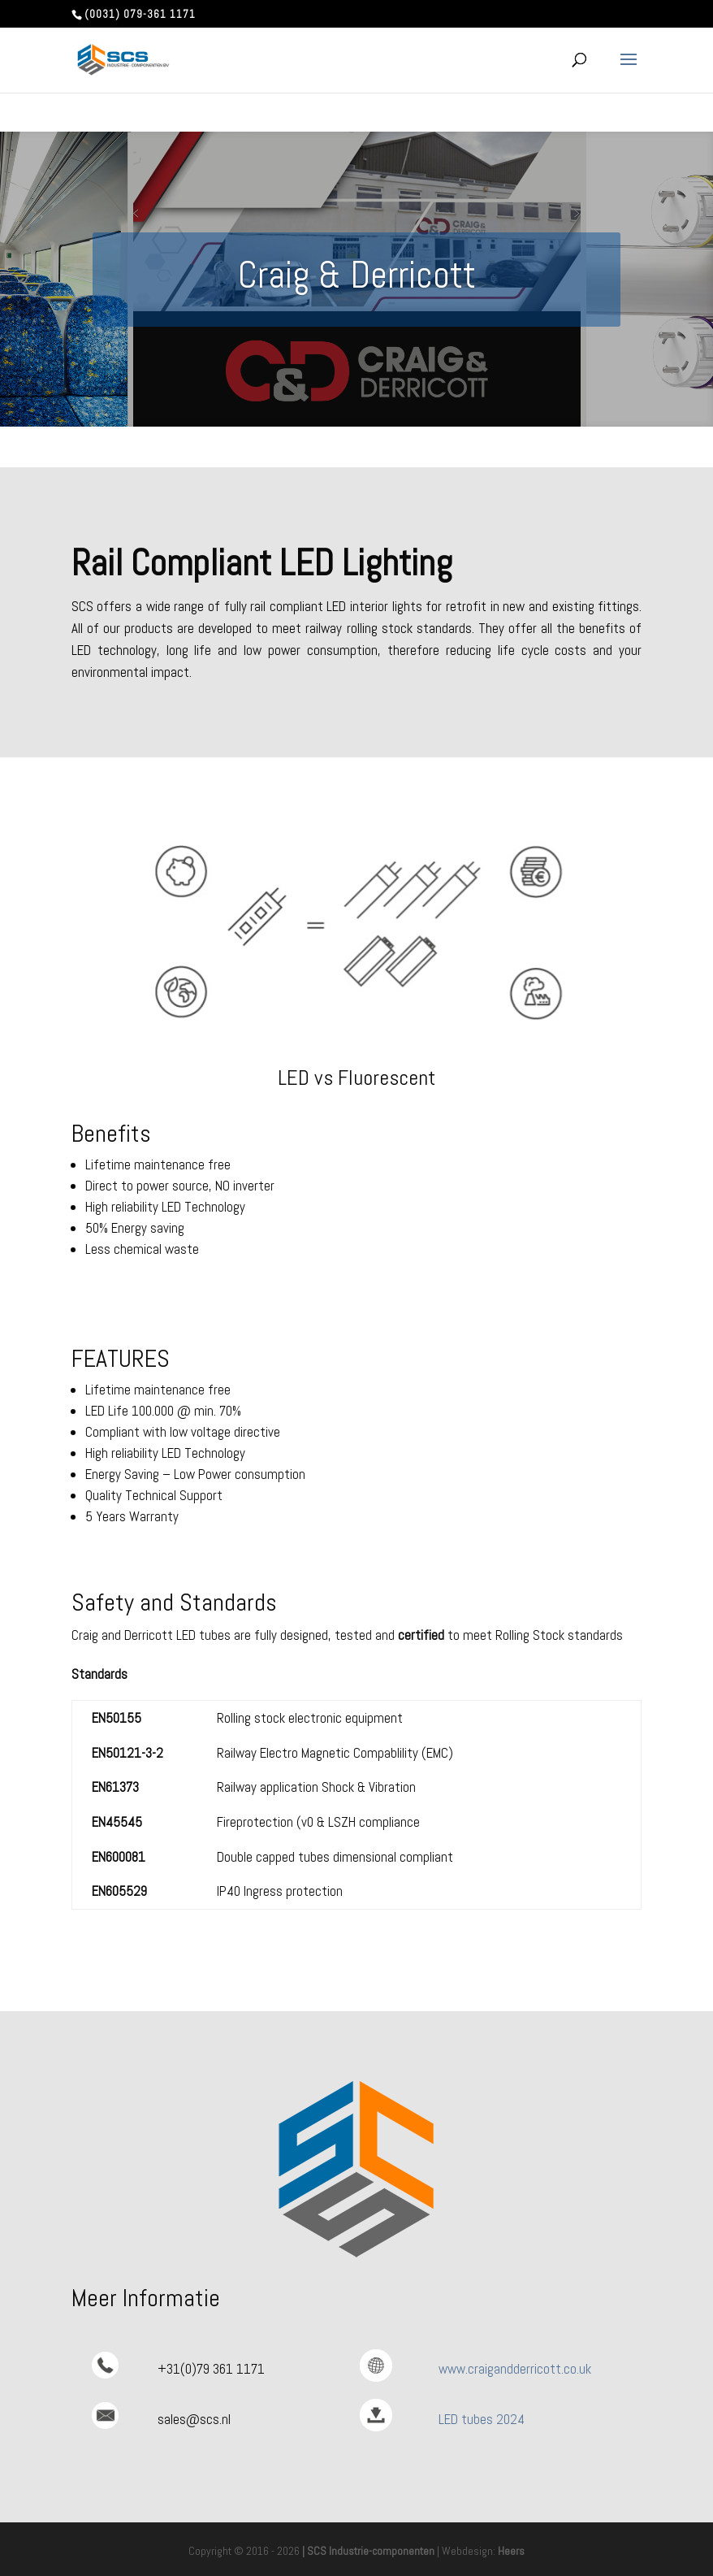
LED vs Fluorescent (356, 1078)
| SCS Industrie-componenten (368, 2550)
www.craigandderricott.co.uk (515, 2369)
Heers (511, 2550)
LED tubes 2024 (482, 2419)
